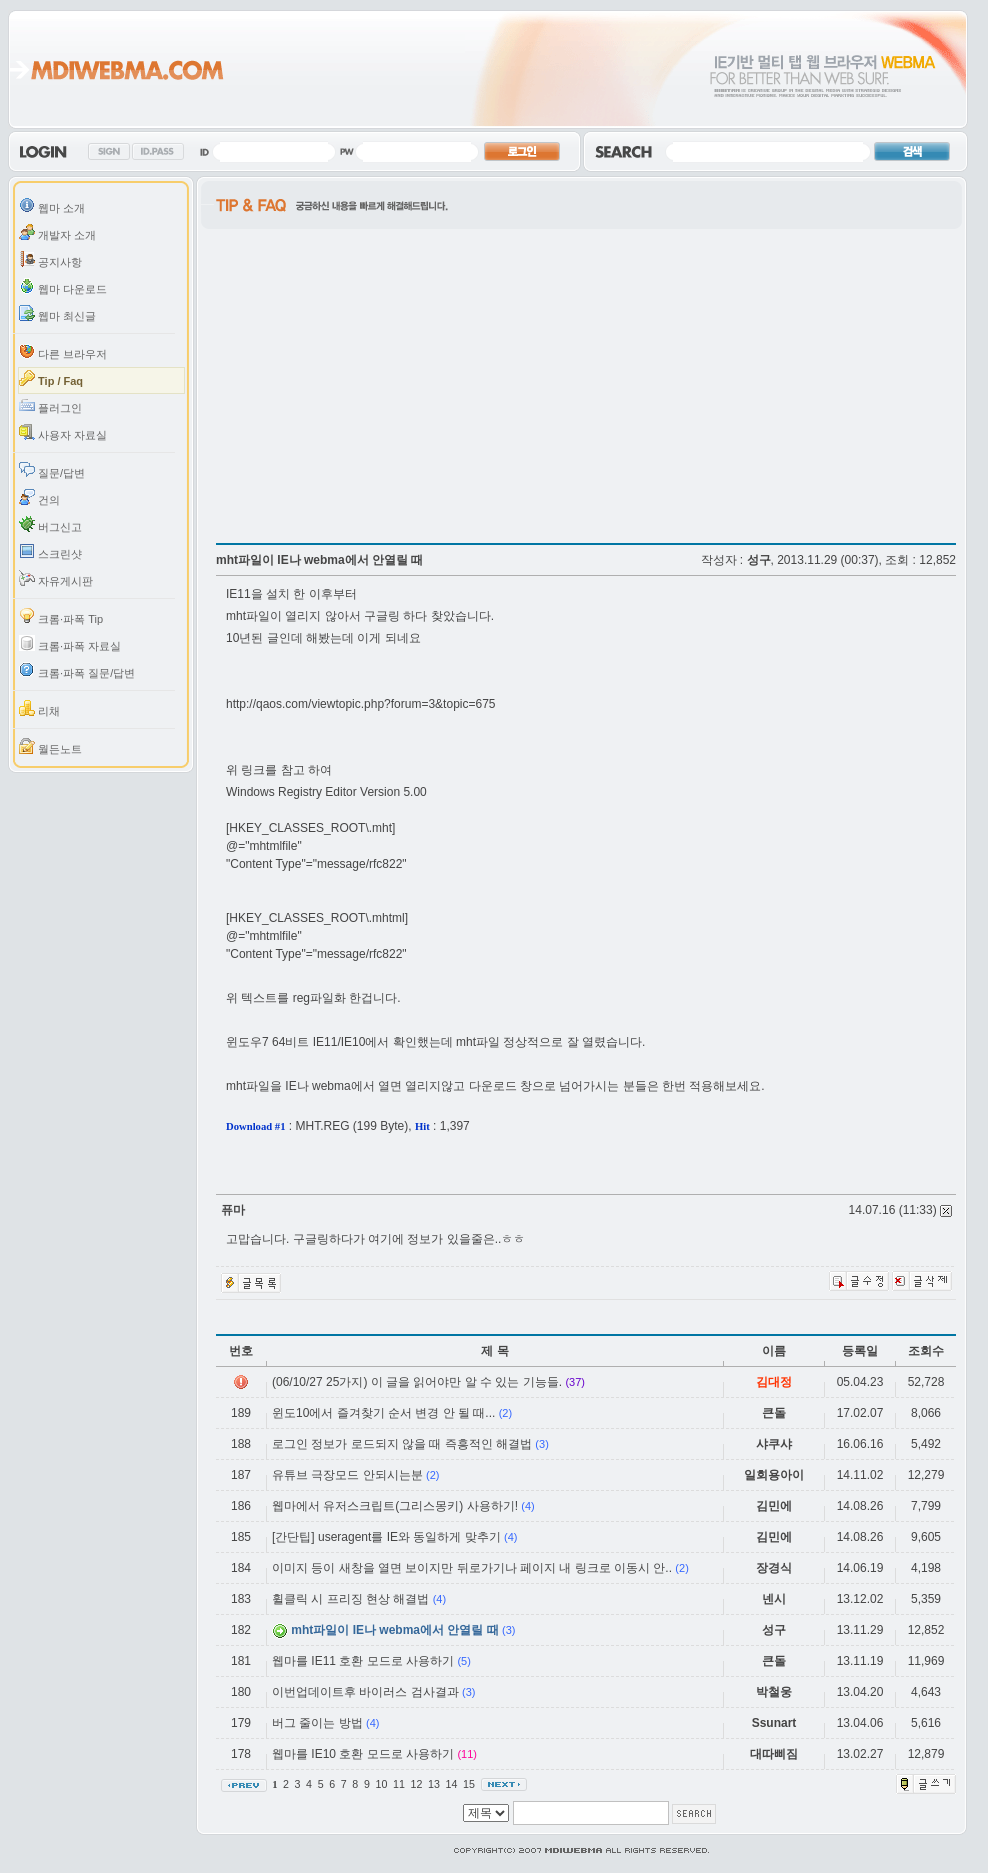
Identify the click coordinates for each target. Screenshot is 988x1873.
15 (470, 1784)
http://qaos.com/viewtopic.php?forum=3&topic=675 (361, 704)
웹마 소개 (52, 205)
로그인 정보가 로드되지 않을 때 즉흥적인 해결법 (402, 1444)
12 (417, 1784)
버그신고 (50, 524)
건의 (39, 497)
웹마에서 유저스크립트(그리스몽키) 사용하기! (395, 1506)
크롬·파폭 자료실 (70, 643)
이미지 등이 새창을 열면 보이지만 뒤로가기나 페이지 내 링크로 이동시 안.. (472, 1568)
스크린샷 (50, 551)
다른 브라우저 (63, 351)
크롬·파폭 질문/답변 (77, 670)
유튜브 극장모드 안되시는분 (347, 1475)
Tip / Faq (51, 378)
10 (382, 1784)
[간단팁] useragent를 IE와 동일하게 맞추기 (386, 1537)
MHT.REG (323, 1126)
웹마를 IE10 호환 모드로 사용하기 (363, 1754)
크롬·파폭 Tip (61, 616)
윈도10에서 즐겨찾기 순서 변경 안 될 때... (383, 1413)
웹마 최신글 (57, 313)
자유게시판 (56, 578)
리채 (39, 708)
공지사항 (50, 259)
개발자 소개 (57, 232)
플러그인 (50, 405)
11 (400, 1784)
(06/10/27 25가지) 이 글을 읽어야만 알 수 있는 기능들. (417, 1382)
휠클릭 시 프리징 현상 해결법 (350, 1599)
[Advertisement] (384, 380)
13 (435, 1784)
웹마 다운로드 (63, 286)
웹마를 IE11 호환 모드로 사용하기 (363, 1661)
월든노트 (50, 746)
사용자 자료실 (63, 432)
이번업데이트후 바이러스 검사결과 (365, 1692)
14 (452, 1784)
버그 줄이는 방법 (317, 1723)
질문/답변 (52, 470)
